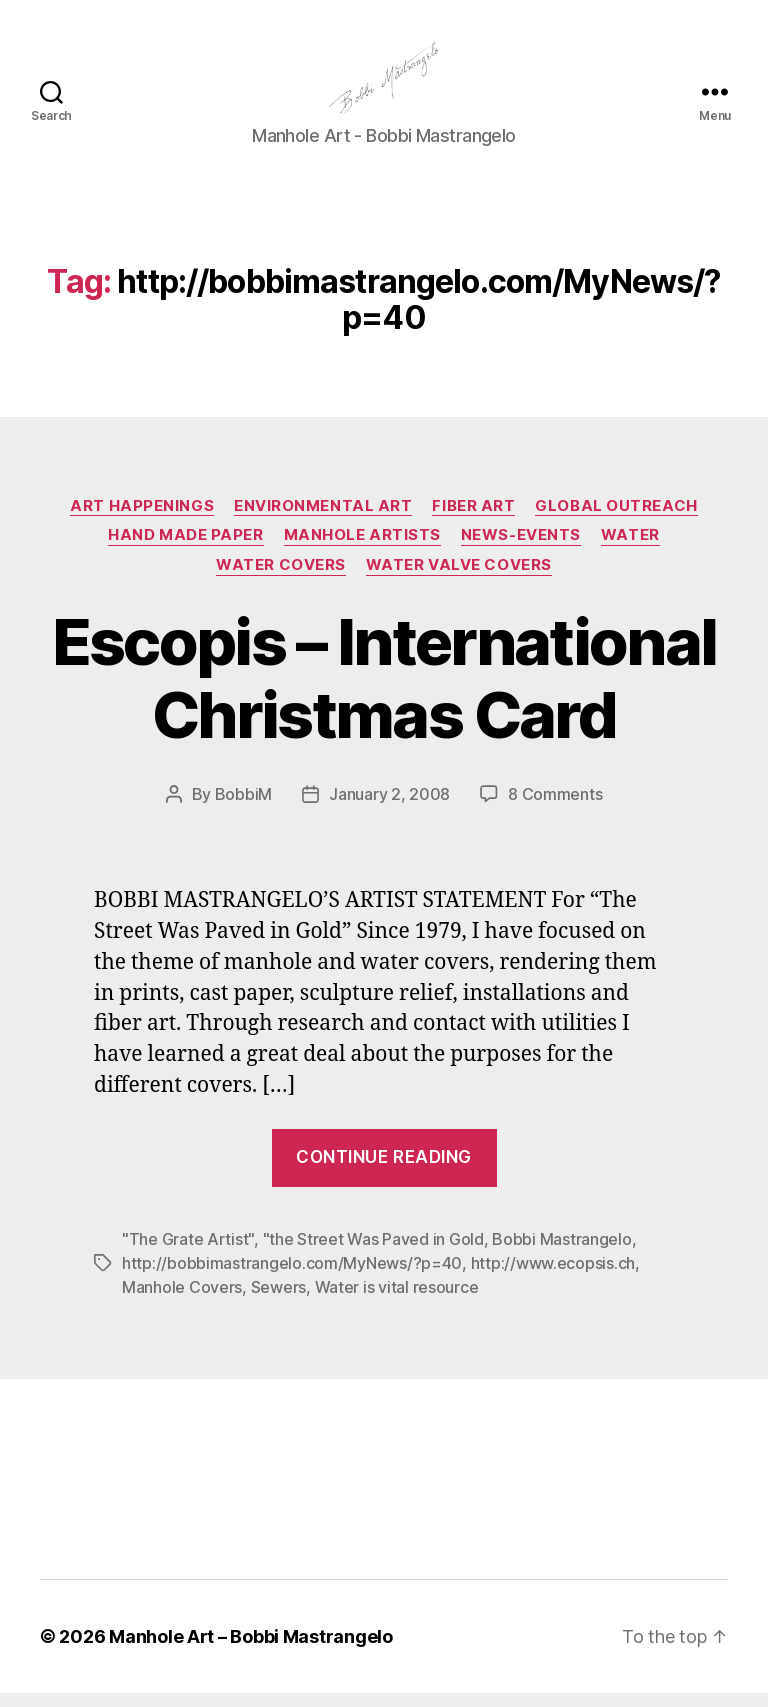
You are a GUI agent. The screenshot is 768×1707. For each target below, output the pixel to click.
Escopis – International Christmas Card (384, 691)
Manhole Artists (362, 549)
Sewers (278, 1301)
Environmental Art (323, 519)
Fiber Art (473, 519)
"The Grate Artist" (188, 1253)
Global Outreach (616, 519)
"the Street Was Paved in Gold (373, 1253)
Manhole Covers (182, 1301)
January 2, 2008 (389, 807)
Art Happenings (142, 519)
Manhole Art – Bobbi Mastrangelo (251, 1650)
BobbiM (243, 807)
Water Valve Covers (459, 578)
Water (630, 549)
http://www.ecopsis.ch (553, 1277)
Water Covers (281, 578)
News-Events (521, 549)
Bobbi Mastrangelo (561, 1253)
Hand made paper (185, 549)
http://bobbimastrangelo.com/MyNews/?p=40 (292, 1277)
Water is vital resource (397, 1301)
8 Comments (555, 807)
